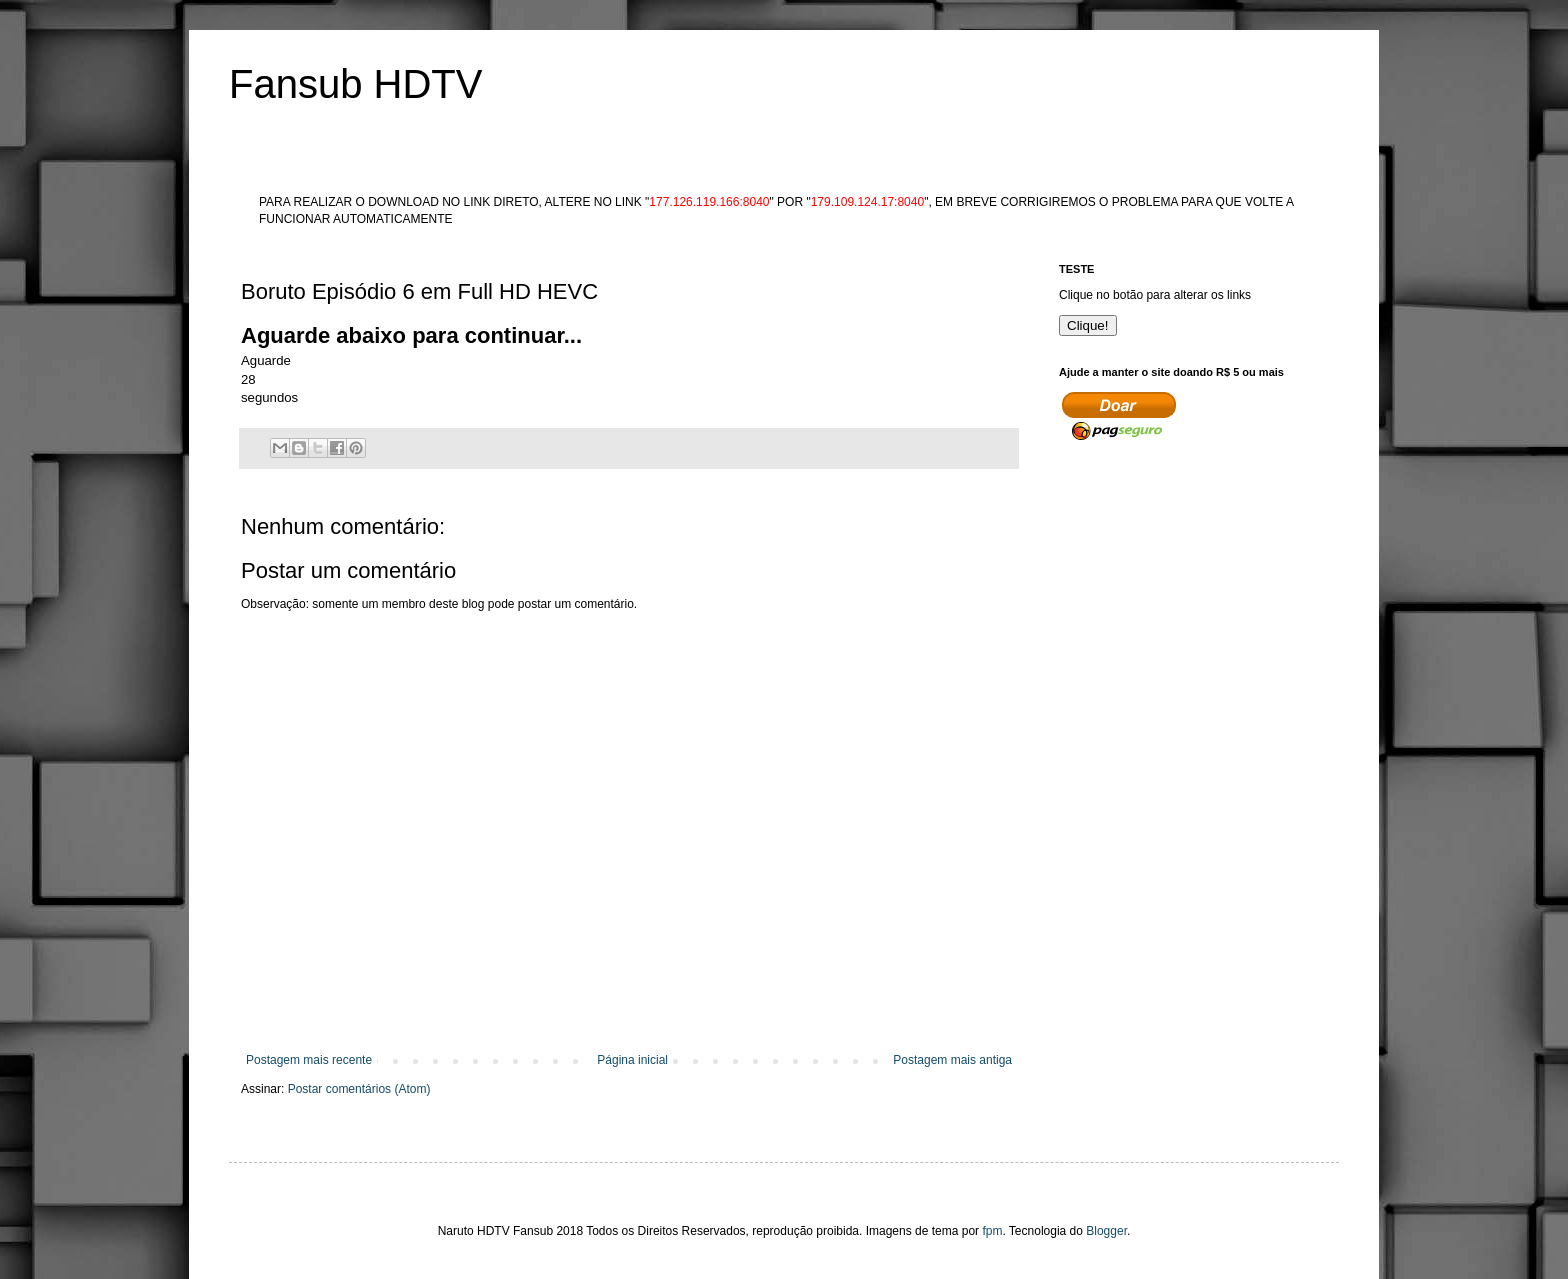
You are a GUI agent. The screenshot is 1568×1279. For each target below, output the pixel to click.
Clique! (1088, 325)
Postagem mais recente (309, 1060)
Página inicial (632, 1060)
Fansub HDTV (355, 84)
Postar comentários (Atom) (359, 1089)
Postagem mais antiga (952, 1060)
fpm (992, 1231)
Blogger (1106, 1231)
